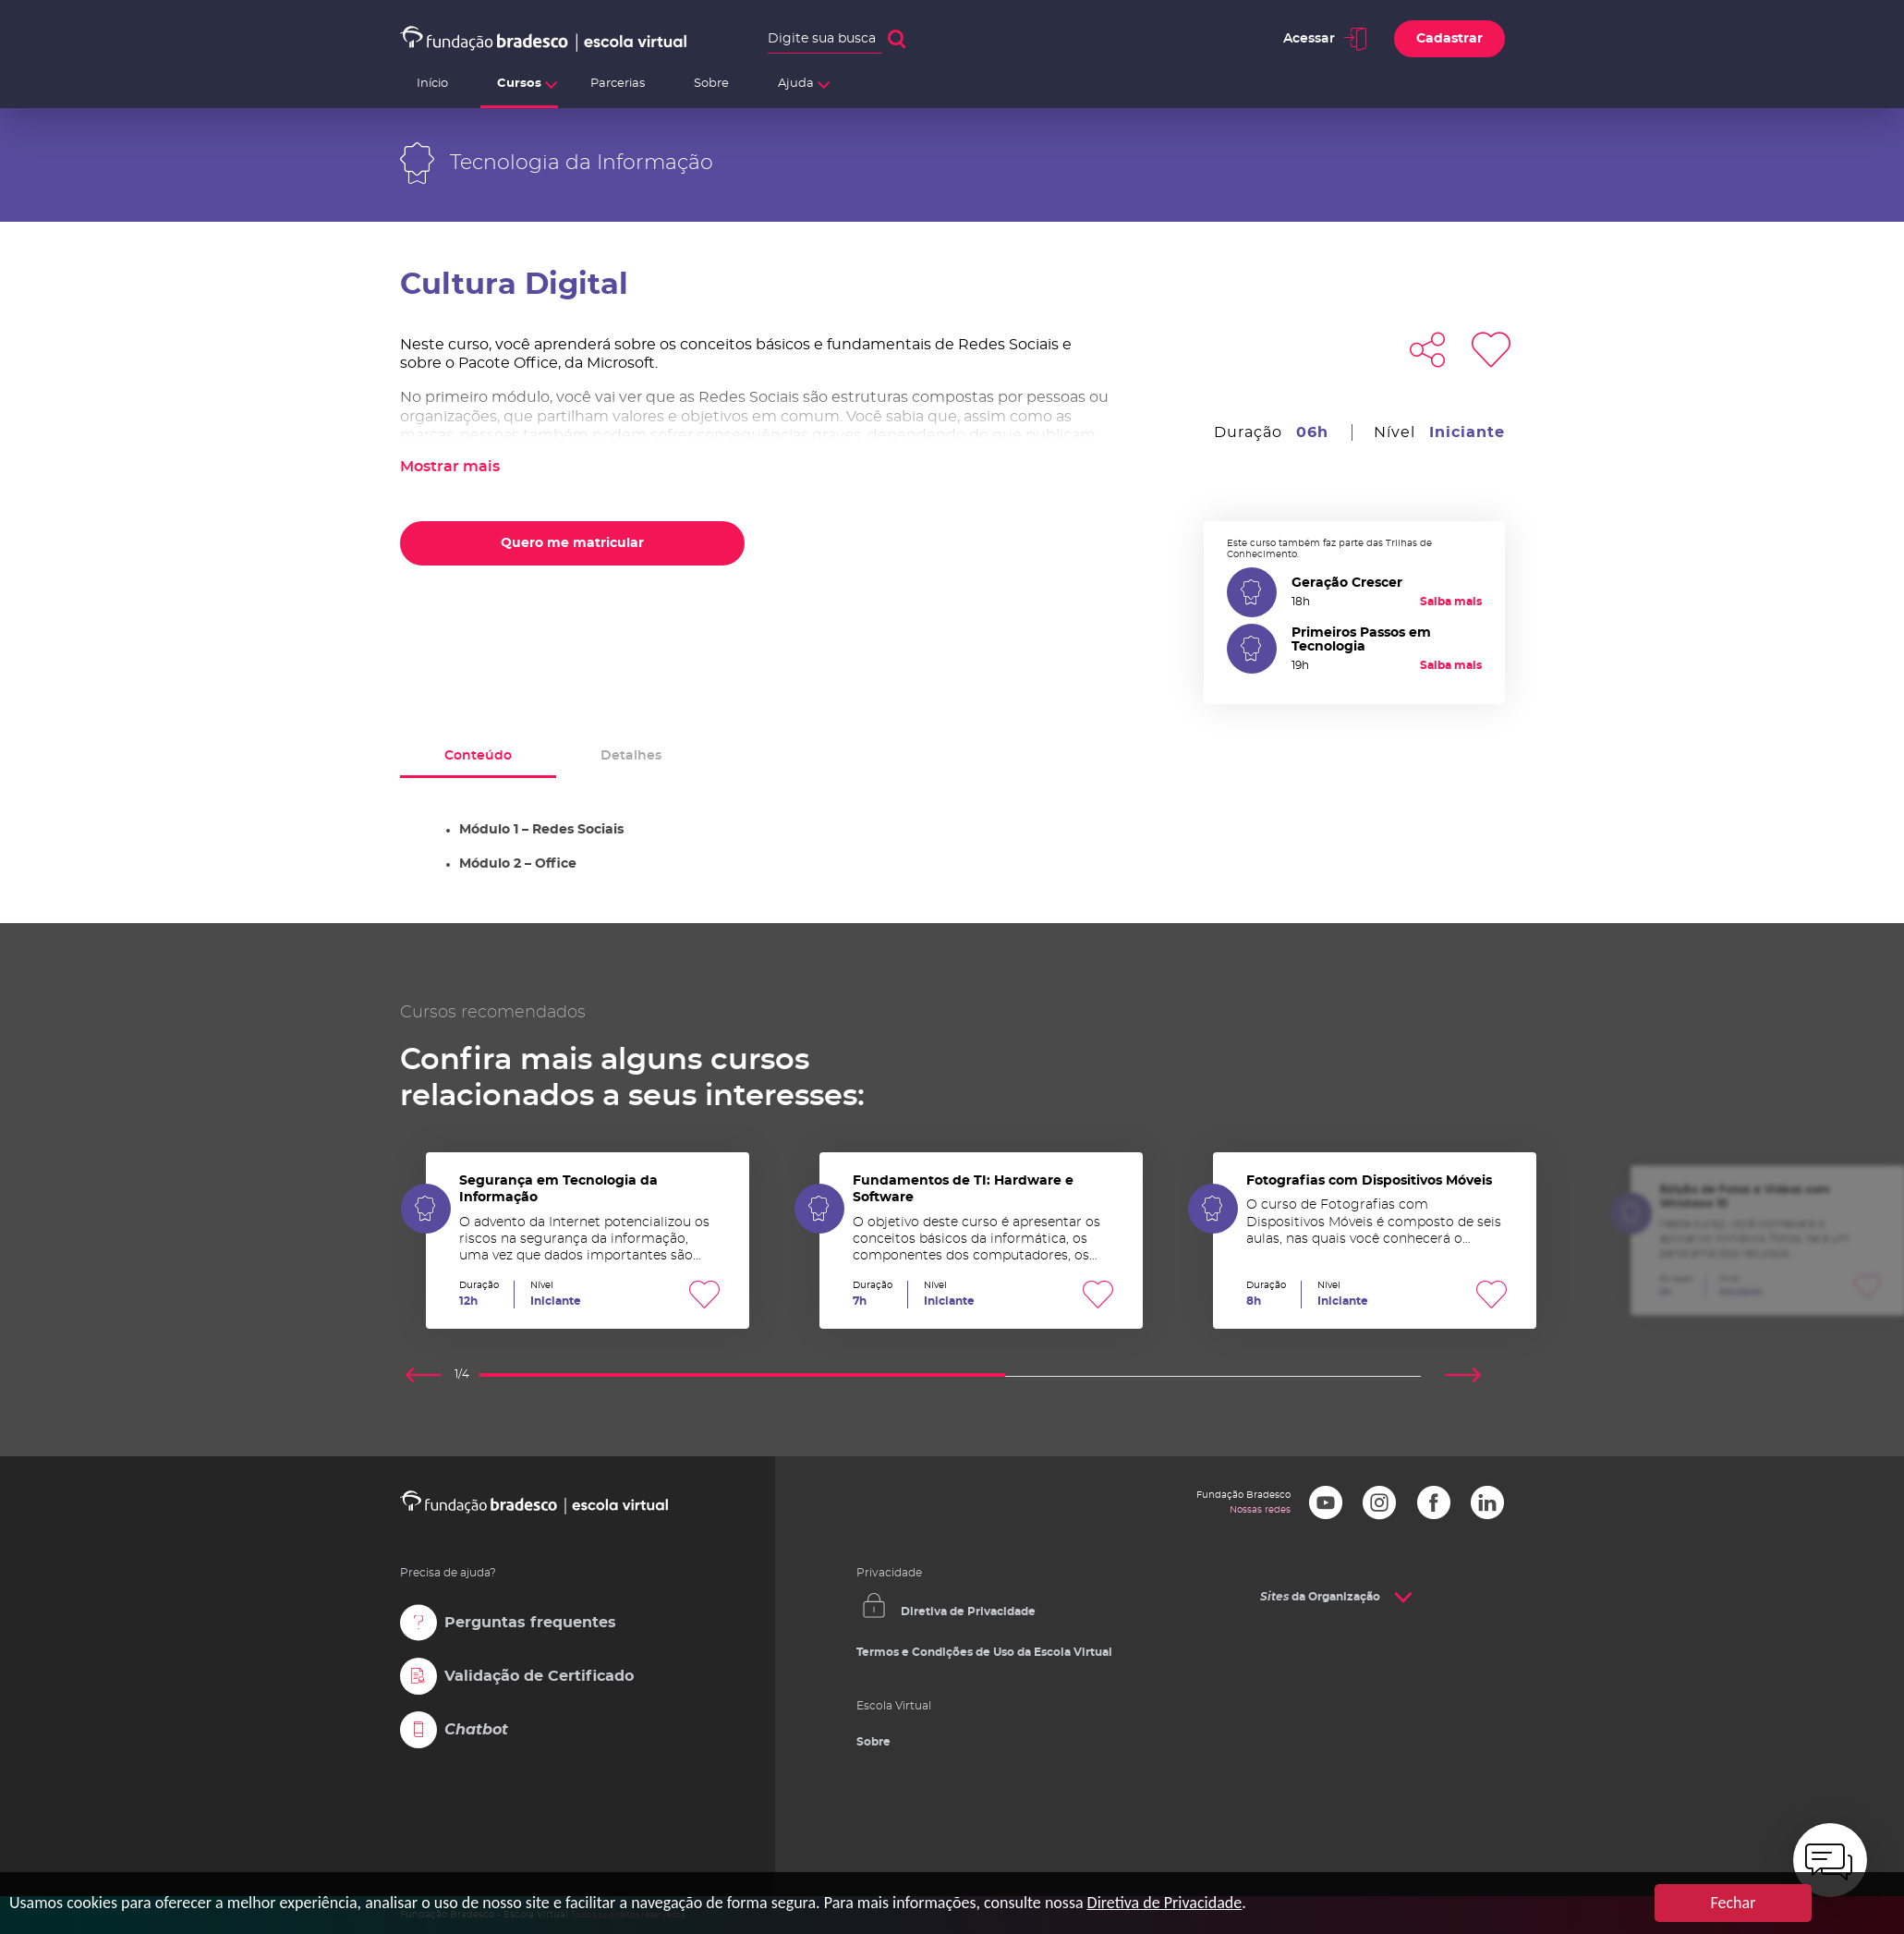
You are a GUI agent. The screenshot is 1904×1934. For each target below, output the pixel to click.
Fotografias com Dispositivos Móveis (1374, 1240)
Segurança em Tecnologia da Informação (587, 1240)
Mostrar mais (450, 466)
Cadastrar (1449, 38)
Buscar (896, 39)
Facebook (1433, 1502)
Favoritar (1491, 349)
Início (432, 84)
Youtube (1325, 1502)
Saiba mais (1451, 601)
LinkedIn (1487, 1502)
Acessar (1309, 38)
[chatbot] (1830, 1860)
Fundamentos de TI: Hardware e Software (981, 1240)
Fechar (1733, 1902)
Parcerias (617, 84)
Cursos (519, 84)
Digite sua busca (822, 38)
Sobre (711, 84)
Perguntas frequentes (530, 1622)
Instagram (1379, 1502)
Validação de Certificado (539, 1676)
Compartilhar (1427, 349)
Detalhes (630, 755)
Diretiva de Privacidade (968, 1611)
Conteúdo (478, 755)
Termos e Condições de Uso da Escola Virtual (984, 1652)
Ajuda (796, 84)
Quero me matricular (572, 543)
